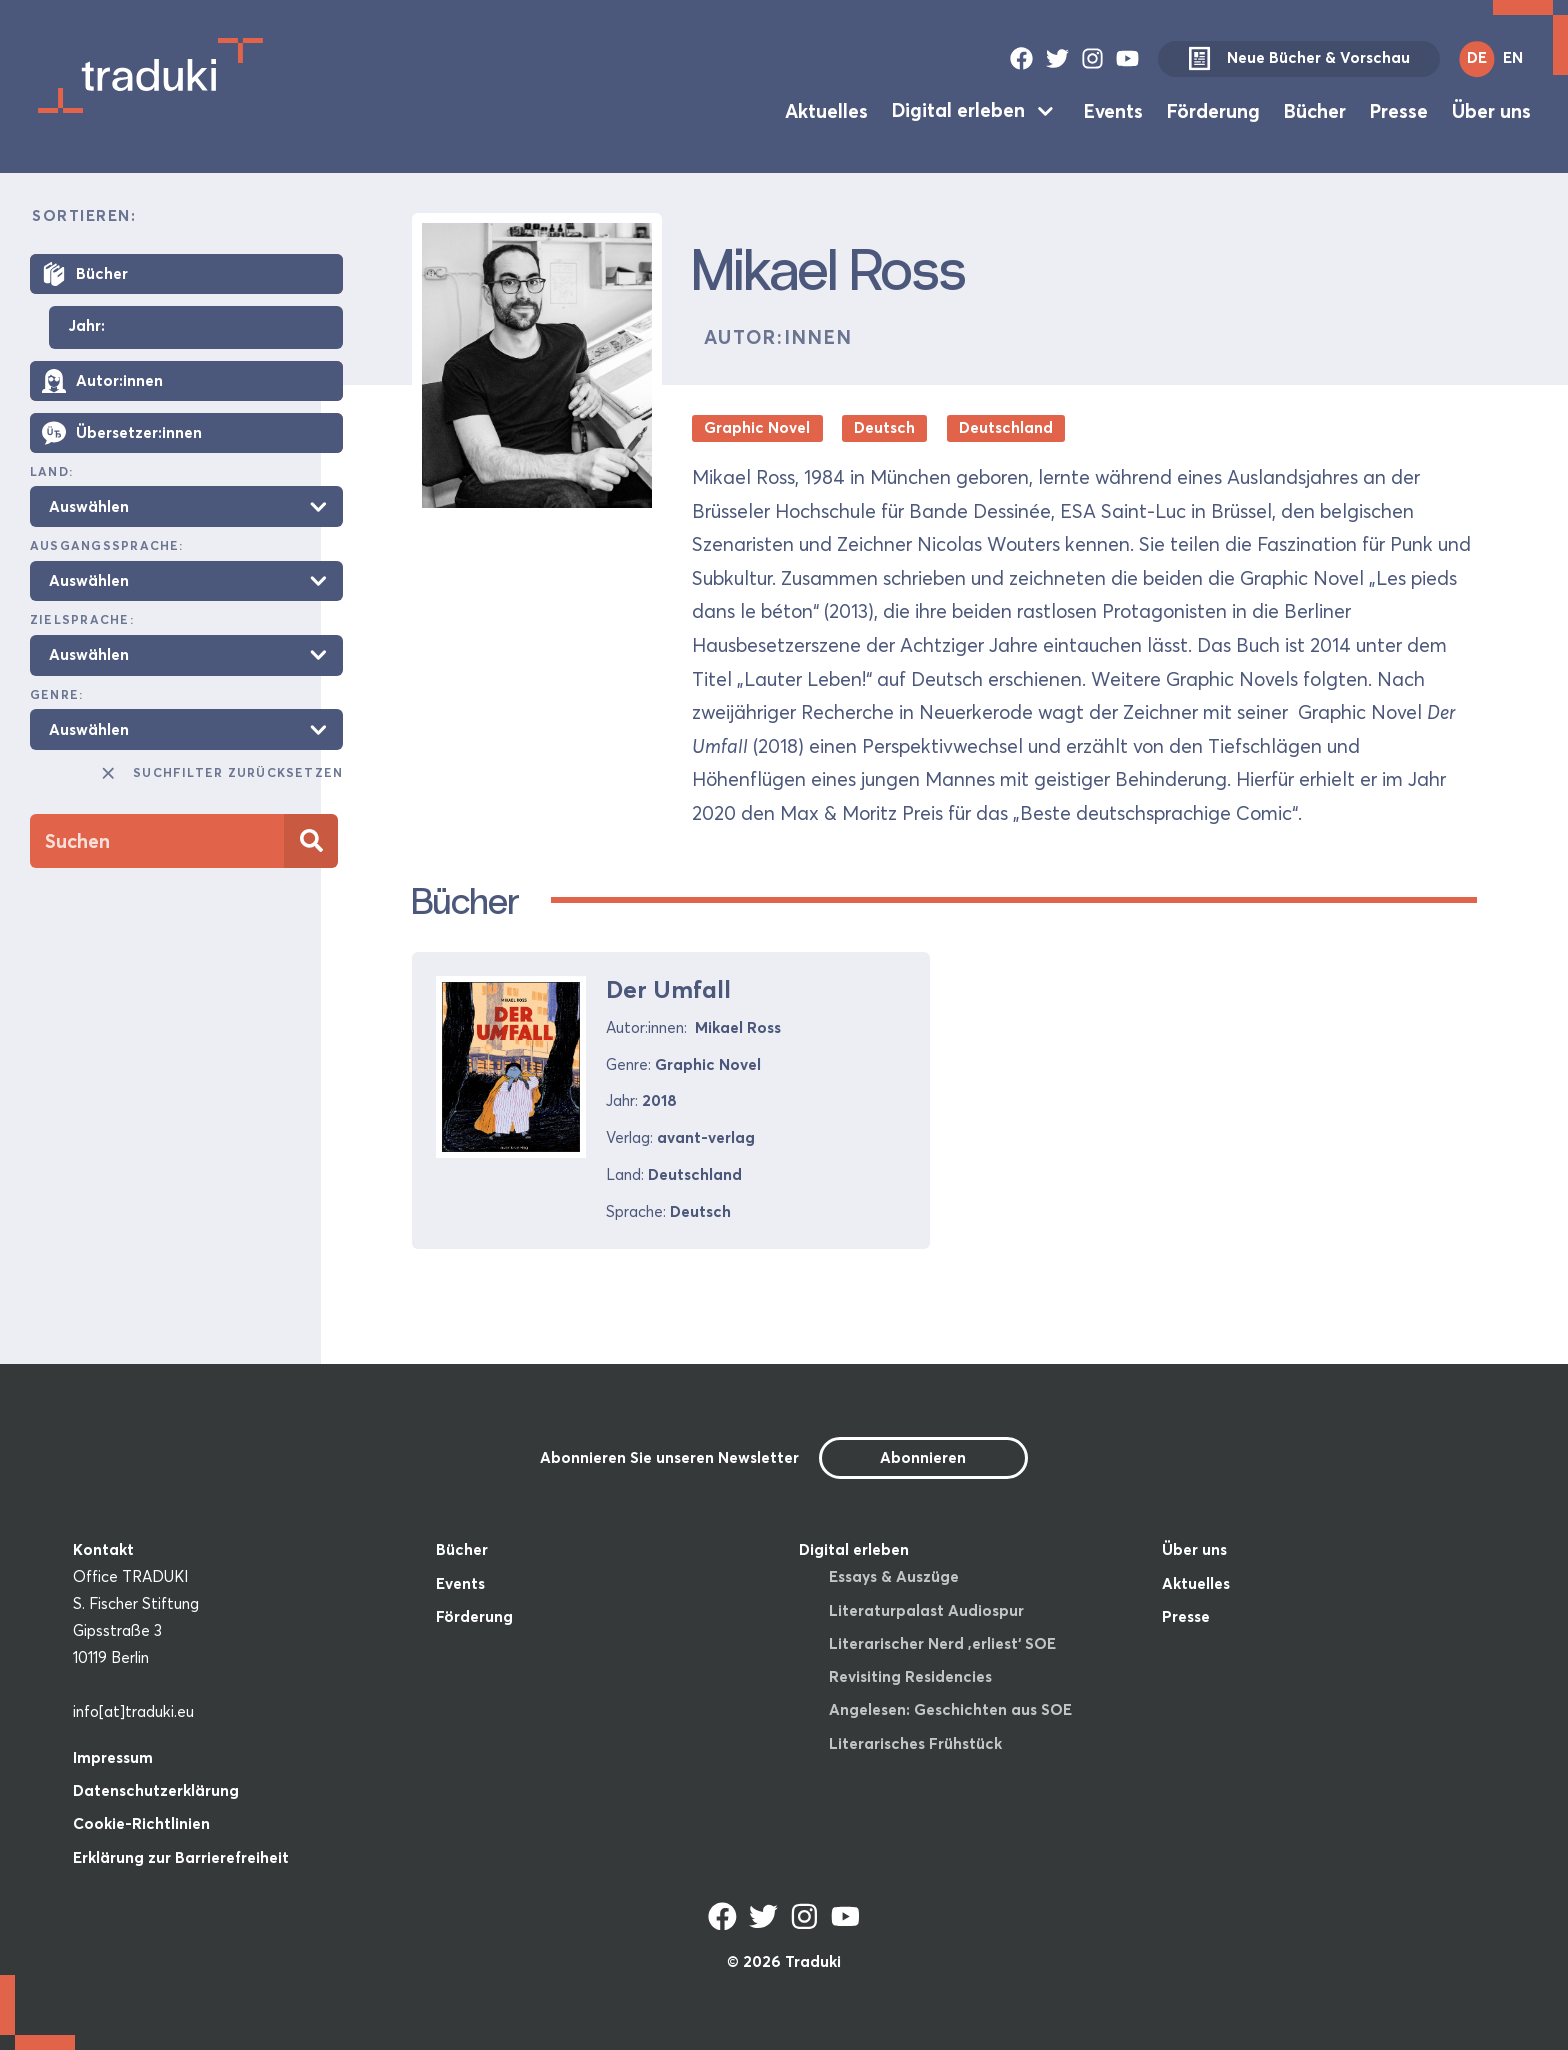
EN (1513, 57)
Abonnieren (923, 1457)
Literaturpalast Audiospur (926, 1610)
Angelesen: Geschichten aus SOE (950, 1709)
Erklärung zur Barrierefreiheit (181, 1857)
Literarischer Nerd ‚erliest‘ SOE (942, 1643)
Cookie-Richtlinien (141, 1823)
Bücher (1315, 110)
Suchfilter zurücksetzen (221, 773)
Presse (1399, 110)
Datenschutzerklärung (156, 1790)
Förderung (1213, 110)
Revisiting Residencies (910, 1676)
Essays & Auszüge (894, 1576)
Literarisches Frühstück (915, 1743)
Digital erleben (958, 110)
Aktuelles (826, 110)
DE (1477, 57)
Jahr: (86, 326)
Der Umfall (668, 989)
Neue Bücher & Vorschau (1299, 59)
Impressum (113, 1757)
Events (1113, 110)
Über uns (1491, 110)
